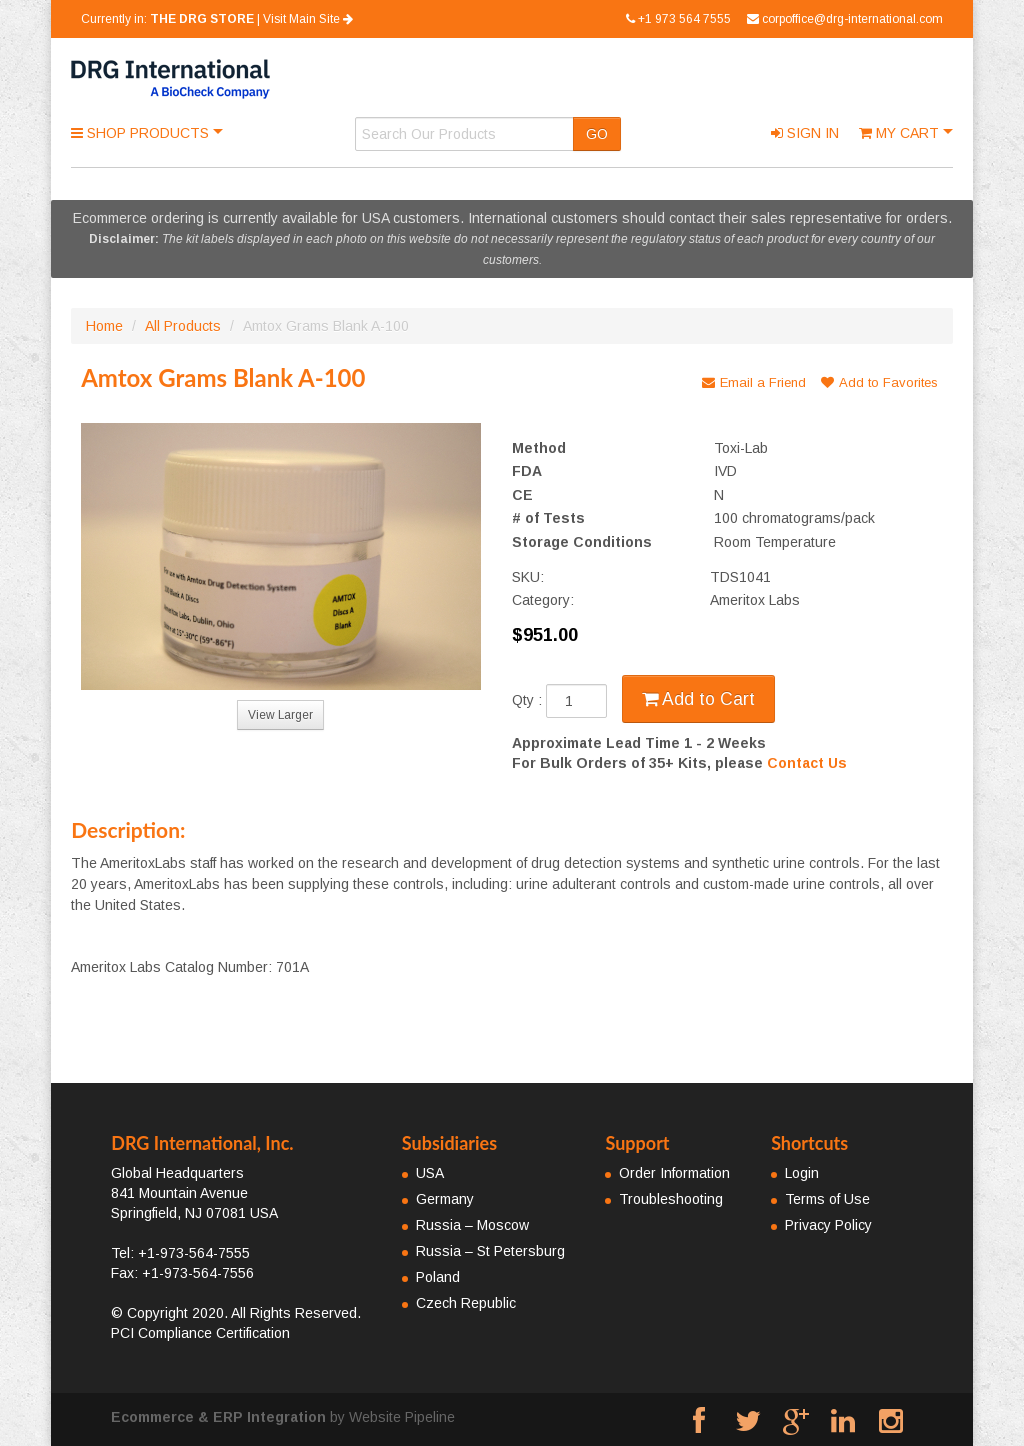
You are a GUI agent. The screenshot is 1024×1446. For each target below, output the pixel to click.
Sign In (805, 133)
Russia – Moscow (472, 1225)
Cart (901, 133)
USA (430, 1173)
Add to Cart (698, 699)
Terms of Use (827, 1199)
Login (802, 1173)
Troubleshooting (671, 1199)
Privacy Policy (828, 1225)
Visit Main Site (308, 19)
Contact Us (807, 763)
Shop (142, 133)
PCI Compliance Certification (200, 1333)
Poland (438, 1277)
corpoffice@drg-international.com (845, 19)
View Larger (280, 715)
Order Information (674, 1173)
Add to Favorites (879, 382)
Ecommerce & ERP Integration (218, 1417)
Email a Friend (754, 382)
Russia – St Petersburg (490, 1251)
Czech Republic (466, 1303)
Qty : (559, 701)
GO (597, 134)
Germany (445, 1199)
